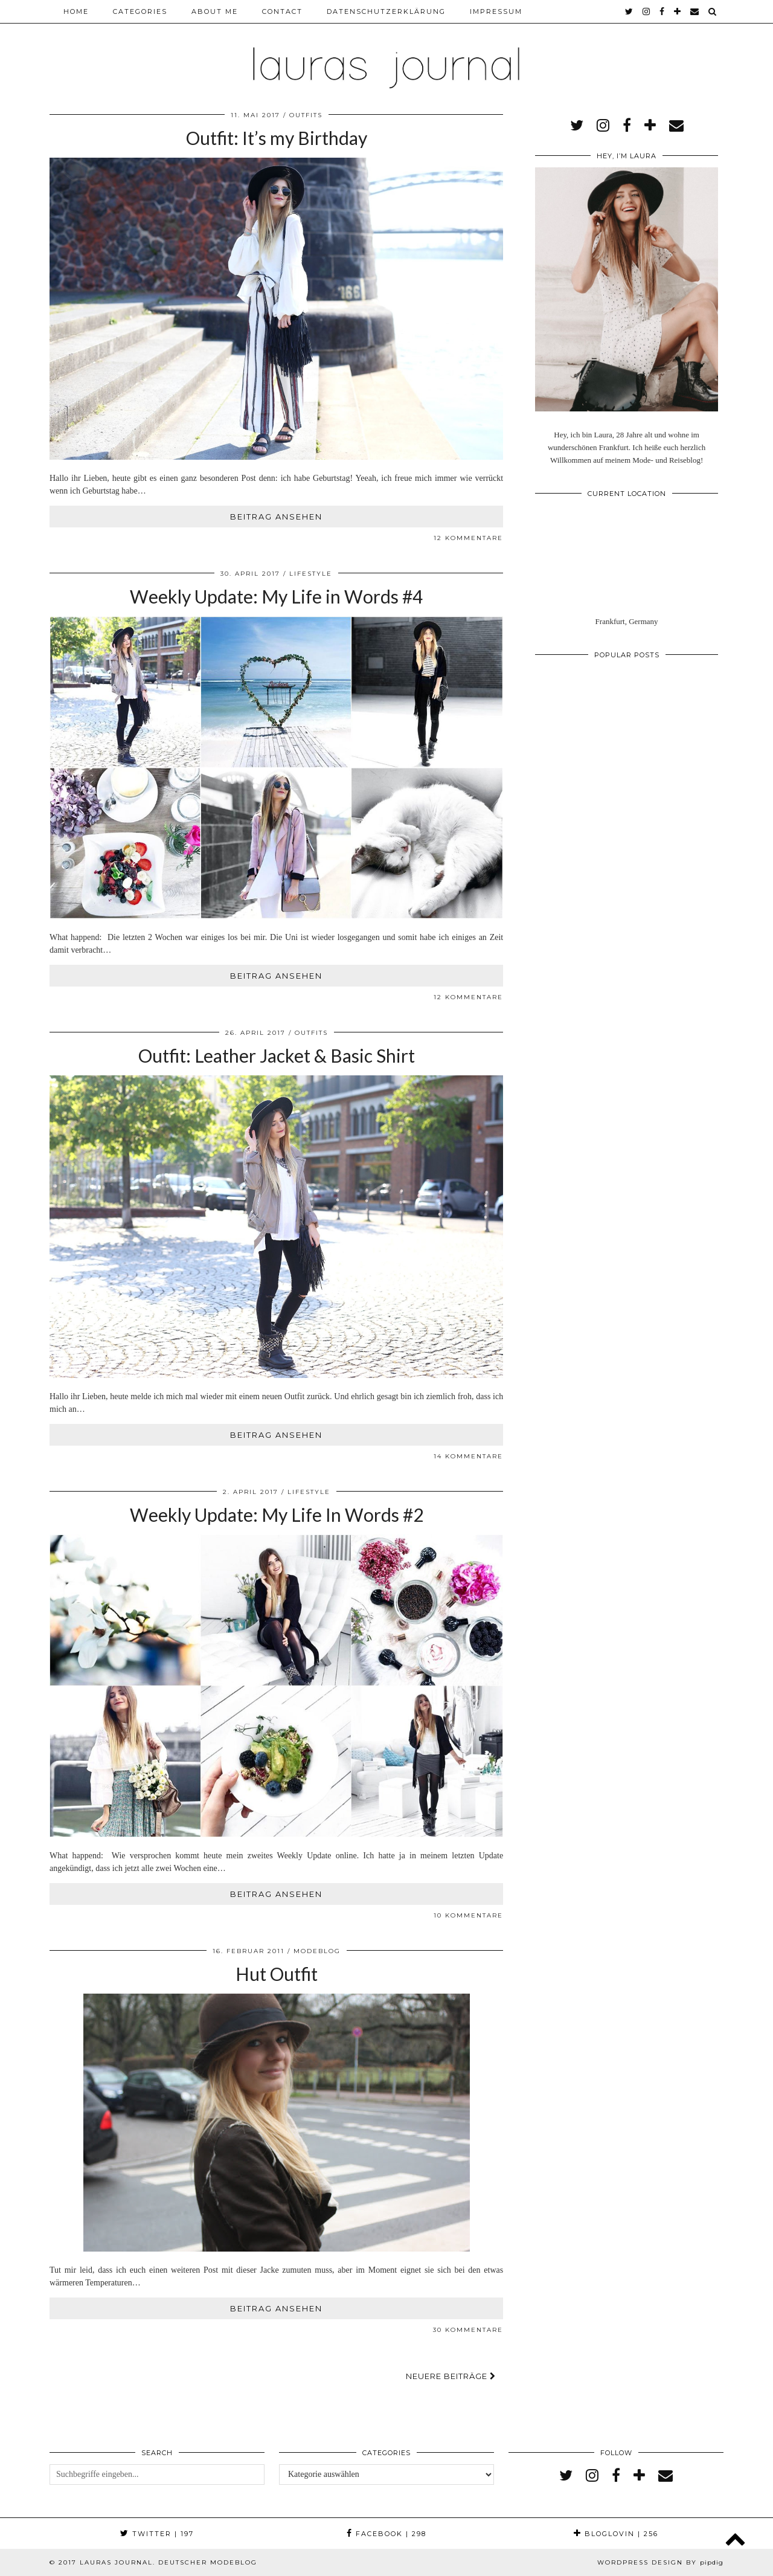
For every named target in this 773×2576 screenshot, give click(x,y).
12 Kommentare (468, 538)
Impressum (496, 11)
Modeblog (317, 1951)
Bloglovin (616, 2533)
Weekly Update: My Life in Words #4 (276, 596)
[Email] (695, 11)
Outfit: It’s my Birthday (276, 138)
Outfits (305, 115)
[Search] (712, 11)
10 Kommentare (468, 1915)
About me (214, 11)
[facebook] (662, 11)
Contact (282, 11)
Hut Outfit (277, 1974)
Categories (140, 11)
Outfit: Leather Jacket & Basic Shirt (276, 1055)
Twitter (157, 2533)
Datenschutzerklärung (386, 11)
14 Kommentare (468, 1456)
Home (76, 11)
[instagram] (647, 11)
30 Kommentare (468, 2330)
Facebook (386, 2533)
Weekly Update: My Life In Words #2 (276, 1514)
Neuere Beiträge (451, 2376)
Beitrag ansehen (276, 516)
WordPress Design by (660, 2562)
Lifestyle (310, 574)
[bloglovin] (678, 11)
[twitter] (629, 11)
